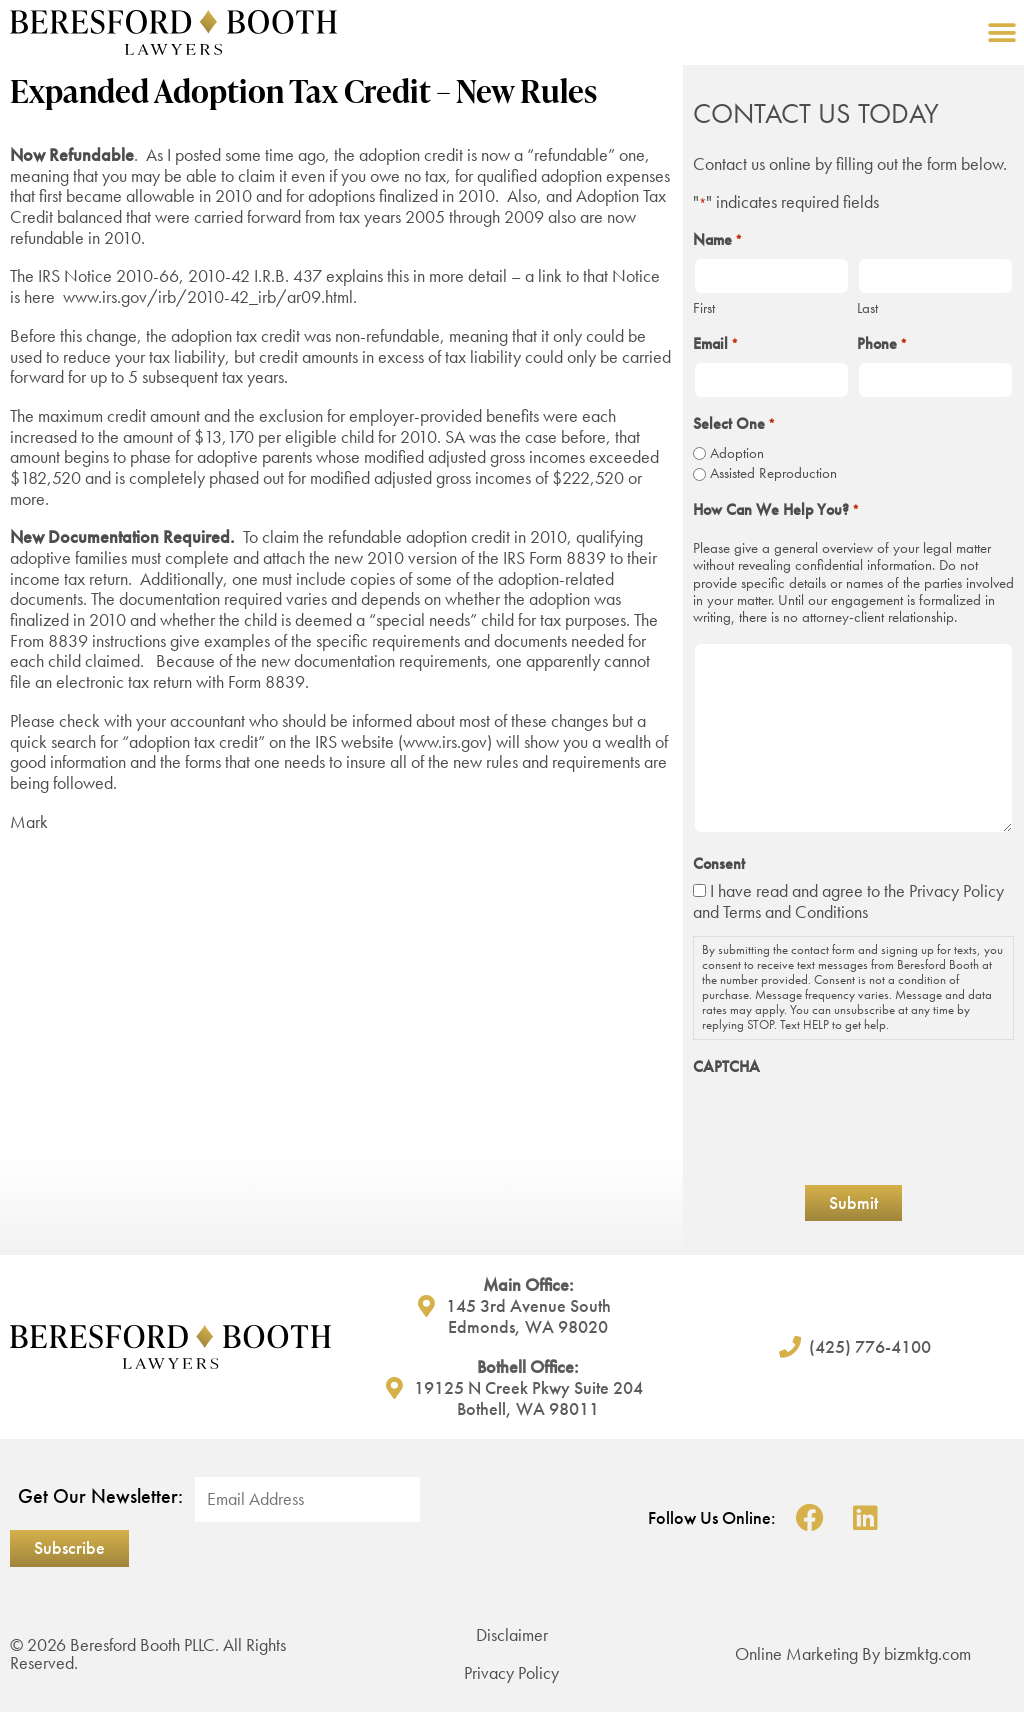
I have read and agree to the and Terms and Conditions (848, 901)
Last (867, 307)
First (704, 307)
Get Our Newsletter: (100, 1496)
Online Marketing (796, 1653)
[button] (1001, 32)
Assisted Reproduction (773, 473)
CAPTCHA (726, 1067)
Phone (882, 344)
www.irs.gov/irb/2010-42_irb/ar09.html (208, 296)
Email (715, 344)
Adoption (737, 453)
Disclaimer (512, 1634)
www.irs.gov (445, 741)
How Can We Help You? (776, 510)
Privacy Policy (956, 890)
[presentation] (845, 1124)
